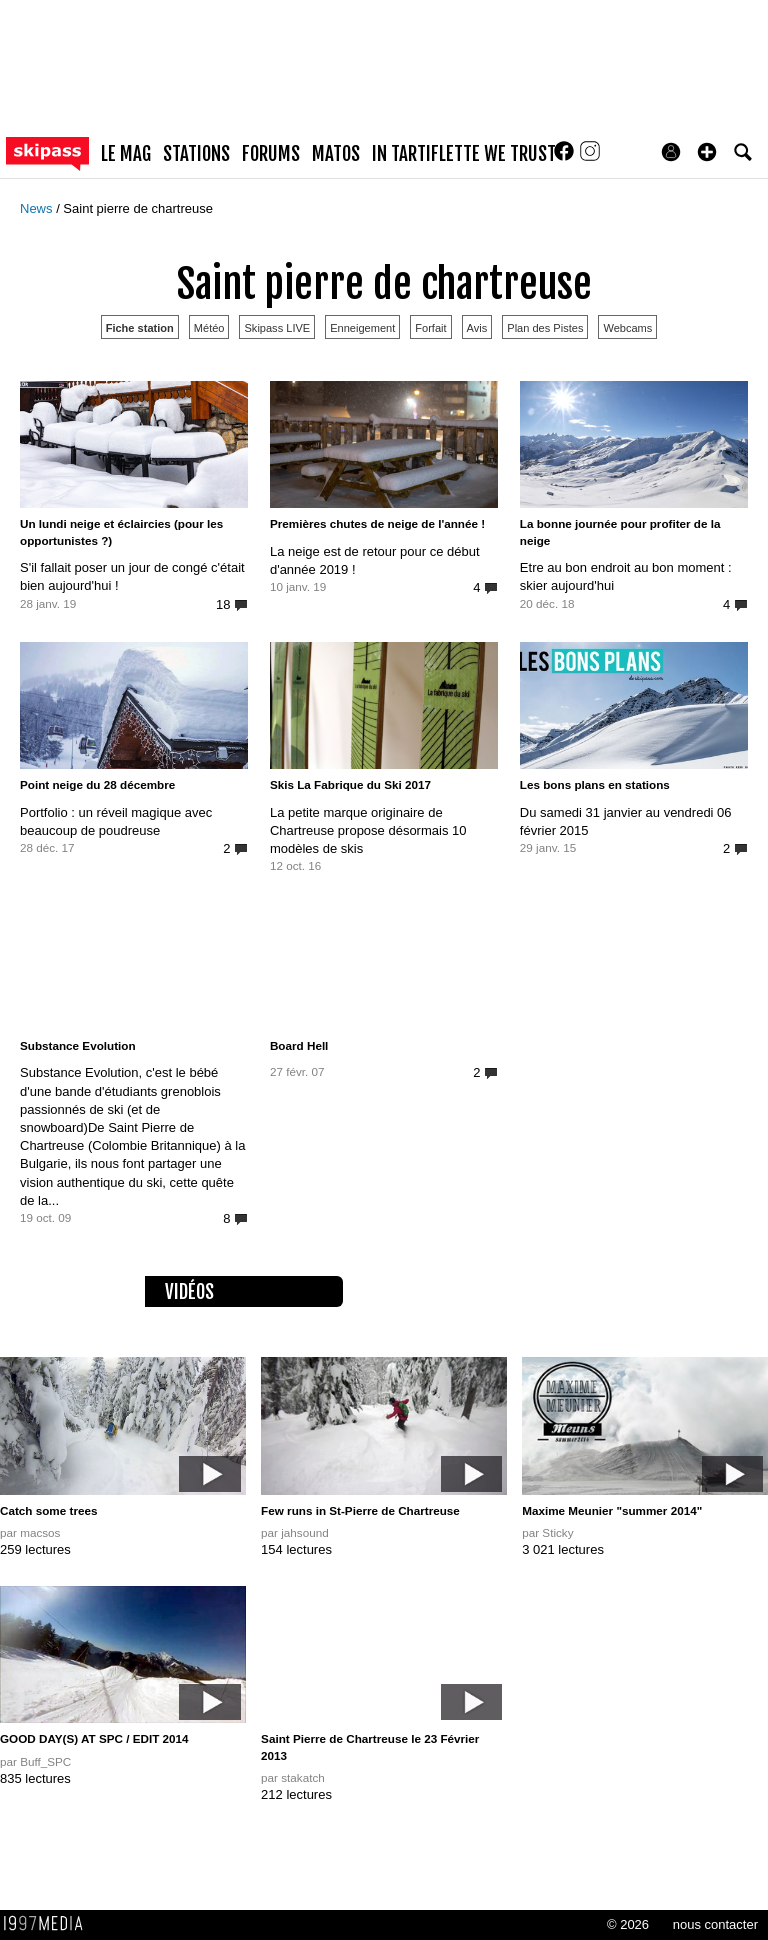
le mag (126, 154)
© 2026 (628, 1924)
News (38, 208)
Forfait (430, 328)
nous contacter (715, 1924)
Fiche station (140, 328)
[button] (707, 152)
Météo (209, 328)
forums (271, 154)
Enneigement (362, 328)
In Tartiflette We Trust (464, 154)
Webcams (627, 328)
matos (336, 154)
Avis (477, 328)
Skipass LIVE (277, 328)
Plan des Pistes (545, 328)
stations (196, 154)
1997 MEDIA (49, 1924)
